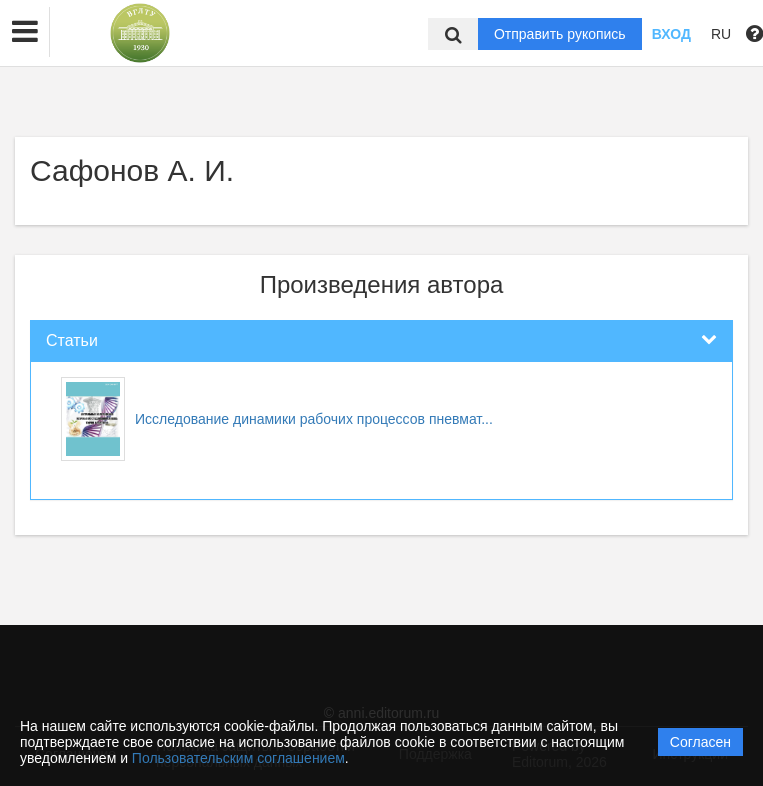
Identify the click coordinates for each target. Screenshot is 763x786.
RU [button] (721, 34)
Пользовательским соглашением (238, 758)
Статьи (72, 340)
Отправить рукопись (560, 34)
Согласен (700, 742)
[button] (25, 32)
